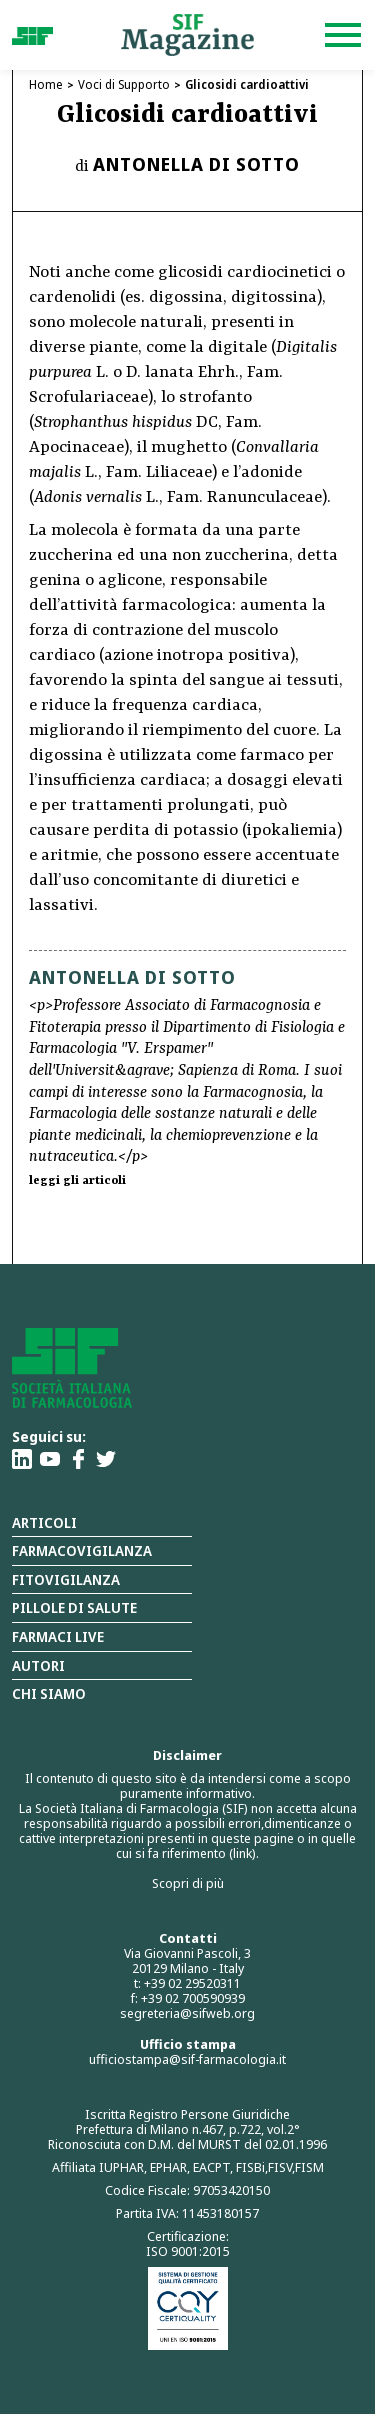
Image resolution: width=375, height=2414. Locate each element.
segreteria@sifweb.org (187, 2013)
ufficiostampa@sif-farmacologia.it (187, 2059)
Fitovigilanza (66, 1579)
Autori (38, 1665)
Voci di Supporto (124, 84)
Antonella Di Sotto (196, 164)
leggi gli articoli (77, 1181)
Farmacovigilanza (82, 1550)
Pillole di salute (74, 1607)
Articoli (44, 1522)
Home (46, 84)
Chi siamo (49, 1693)
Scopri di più (188, 1883)
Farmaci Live (58, 1636)
